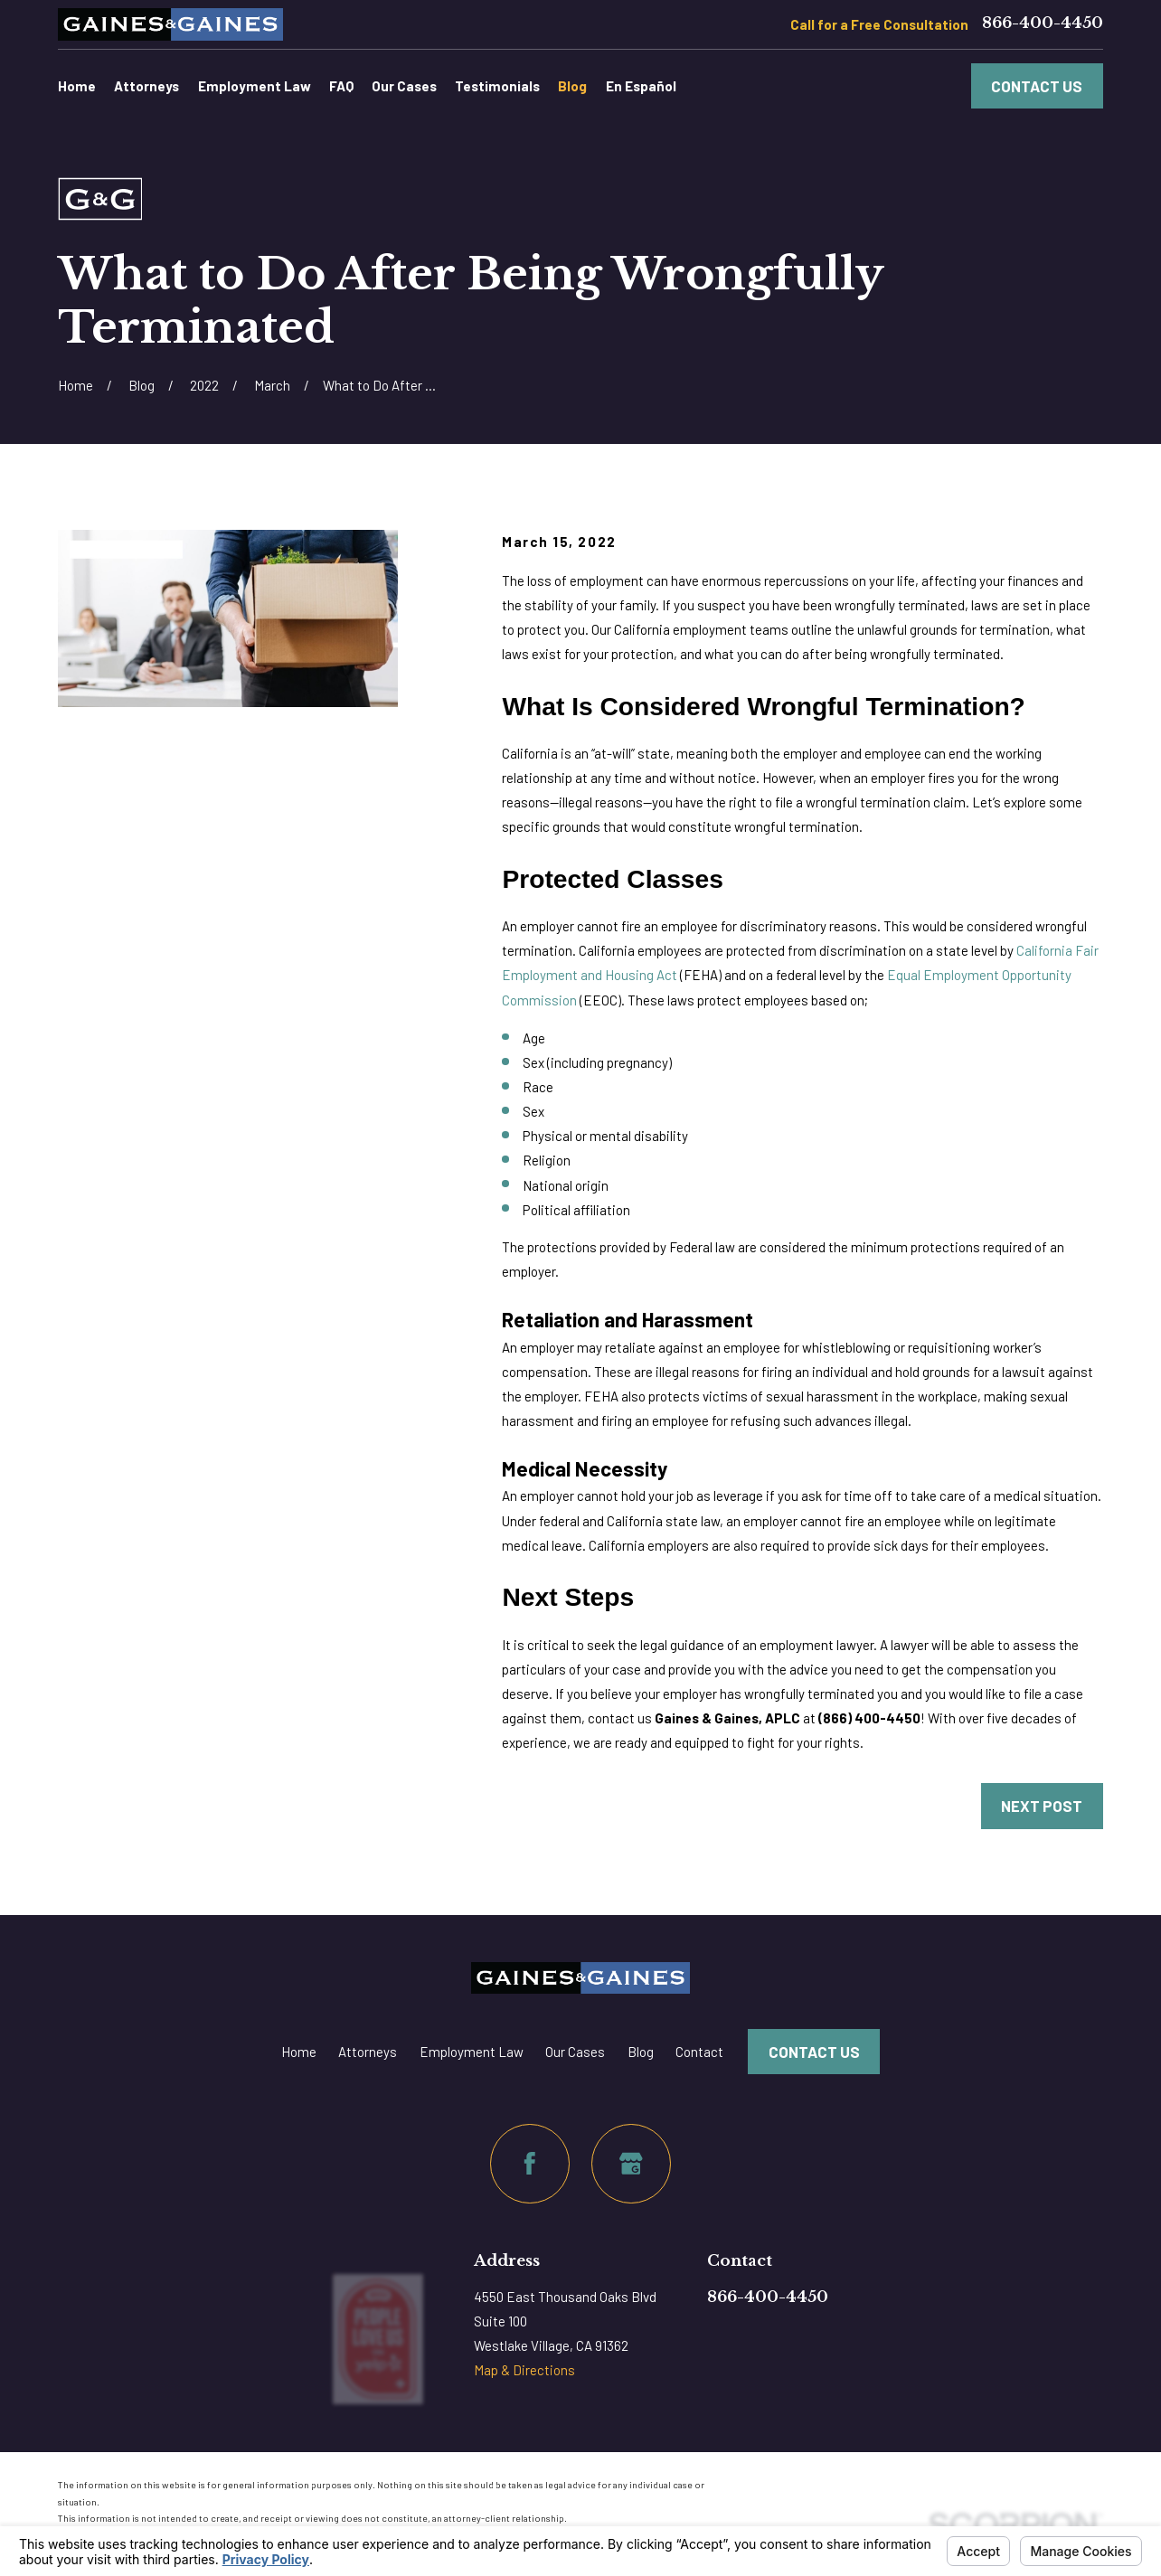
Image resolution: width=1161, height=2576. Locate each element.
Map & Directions (524, 2370)
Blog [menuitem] (572, 86)
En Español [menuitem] (641, 86)
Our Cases (575, 2051)
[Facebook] (530, 2163)
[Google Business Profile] (631, 2163)
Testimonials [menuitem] (497, 86)
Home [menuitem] (77, 86)
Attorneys (367, 2051)
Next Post (1041, 1806)
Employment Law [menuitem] (254, 86)
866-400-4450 (1042, 24)
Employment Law (472, 2051)
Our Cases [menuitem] (404, 86)
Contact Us (1036, 86)
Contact (699, 2051)
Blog (641, 2051)
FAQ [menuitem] (341, 86)
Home (298, 2051)
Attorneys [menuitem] (146, 86)
